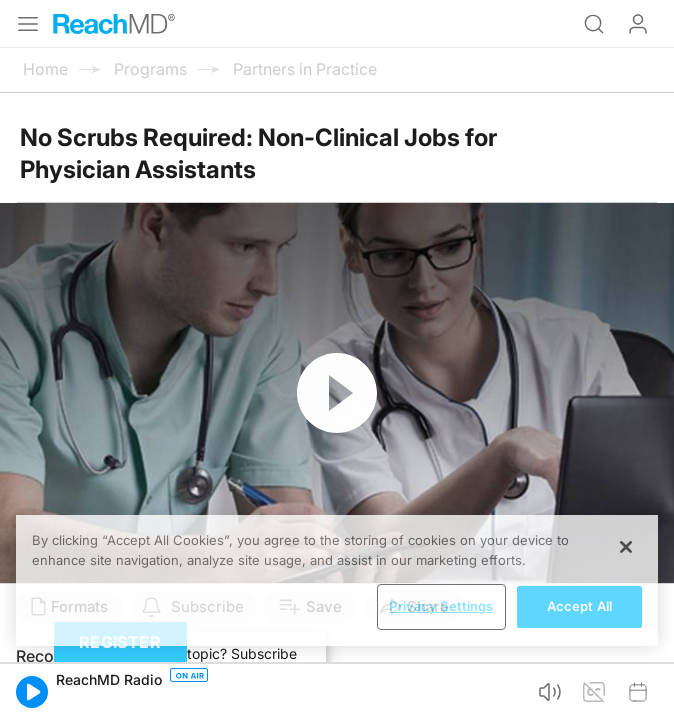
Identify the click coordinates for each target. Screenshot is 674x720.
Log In (638, 24)
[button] (32, 692)
